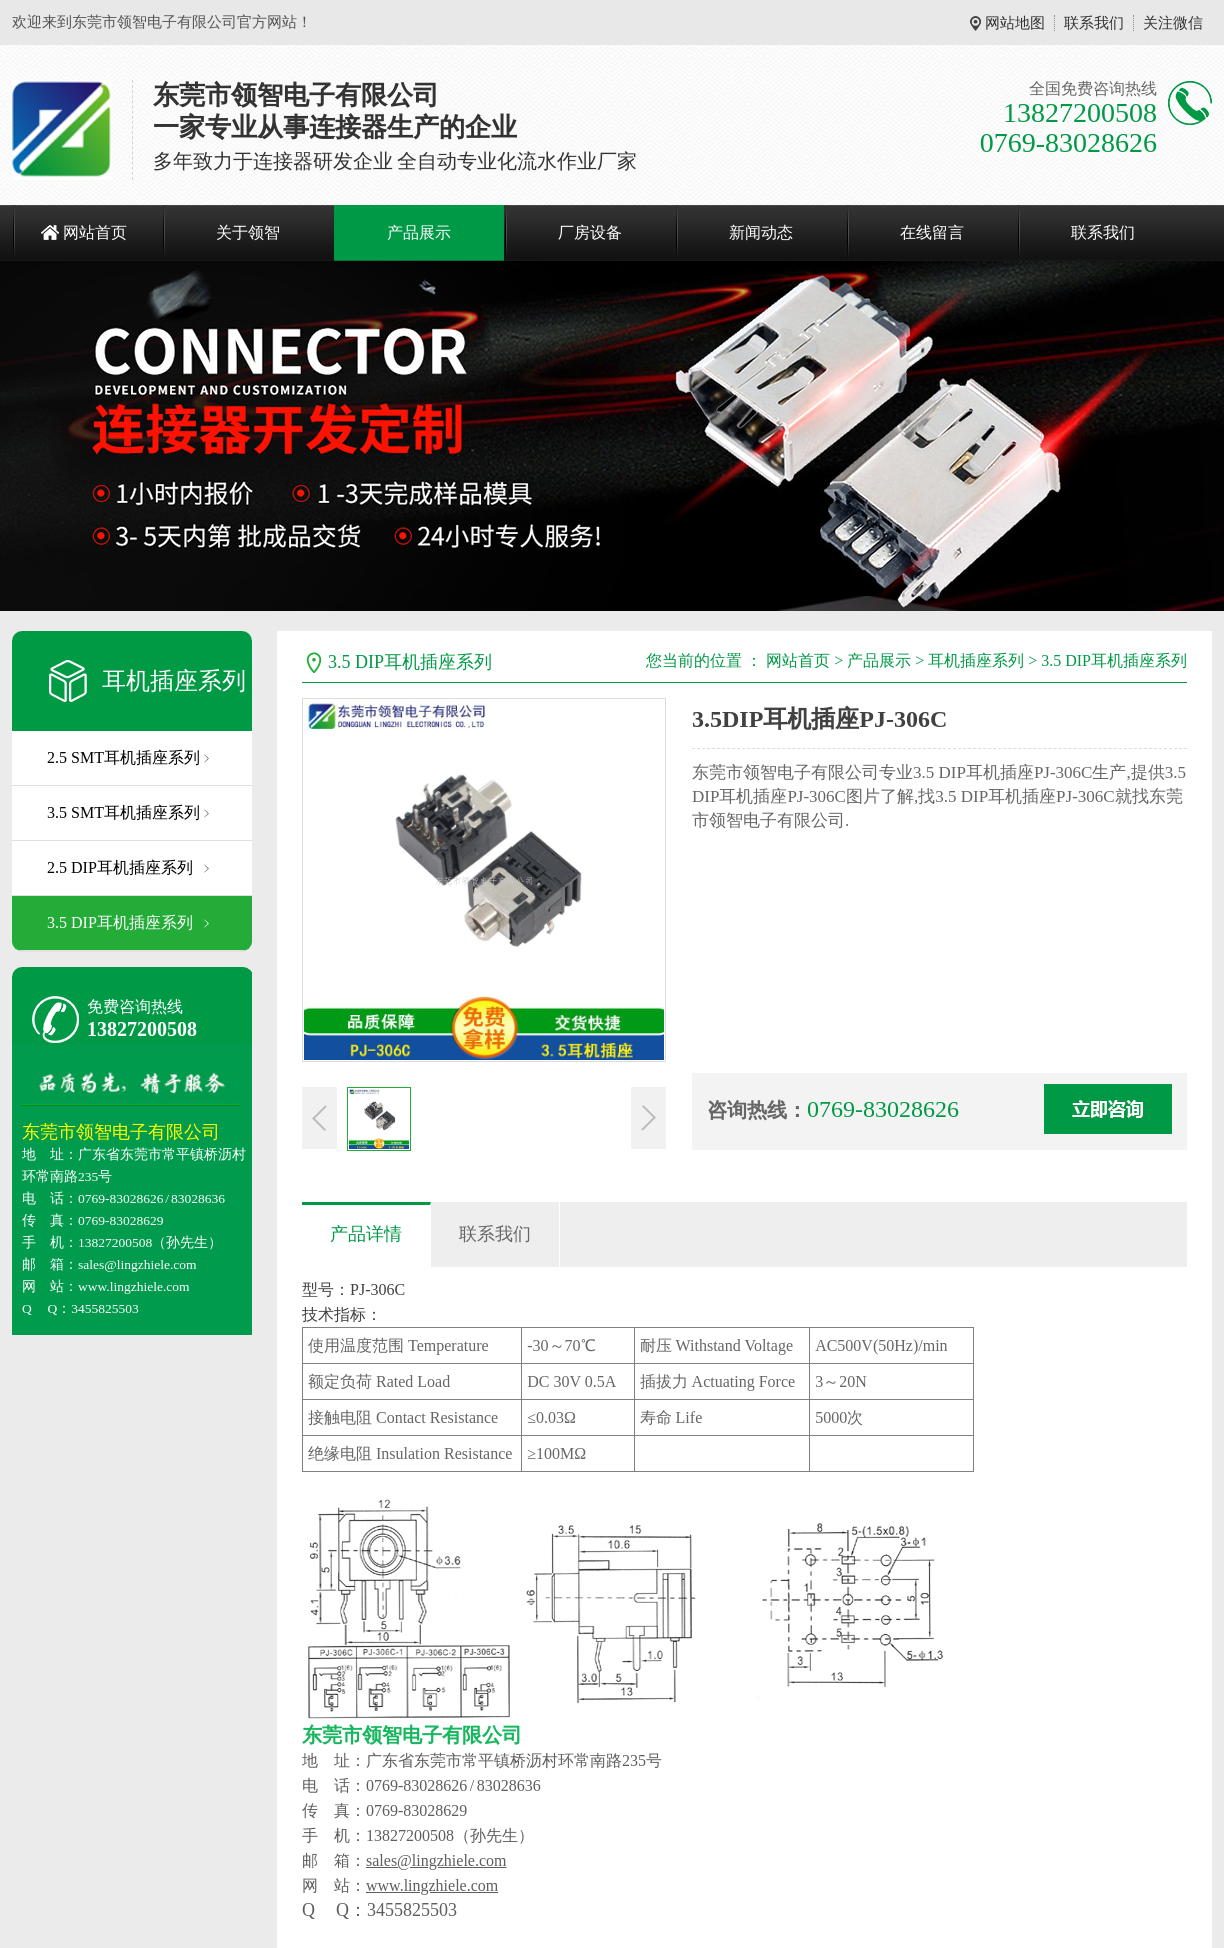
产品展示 (419, 232)
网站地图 (1015, 23)
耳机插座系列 (174, 681)
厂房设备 (590, 232)
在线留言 (932, 232)
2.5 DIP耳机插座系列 (120, 867)
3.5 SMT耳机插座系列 (123, 812)
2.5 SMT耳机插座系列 (123, 757)
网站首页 (95, 232)
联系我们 (1094, 23)
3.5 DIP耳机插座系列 (120, 922)
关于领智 (248, 232)
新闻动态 (761, 232)
